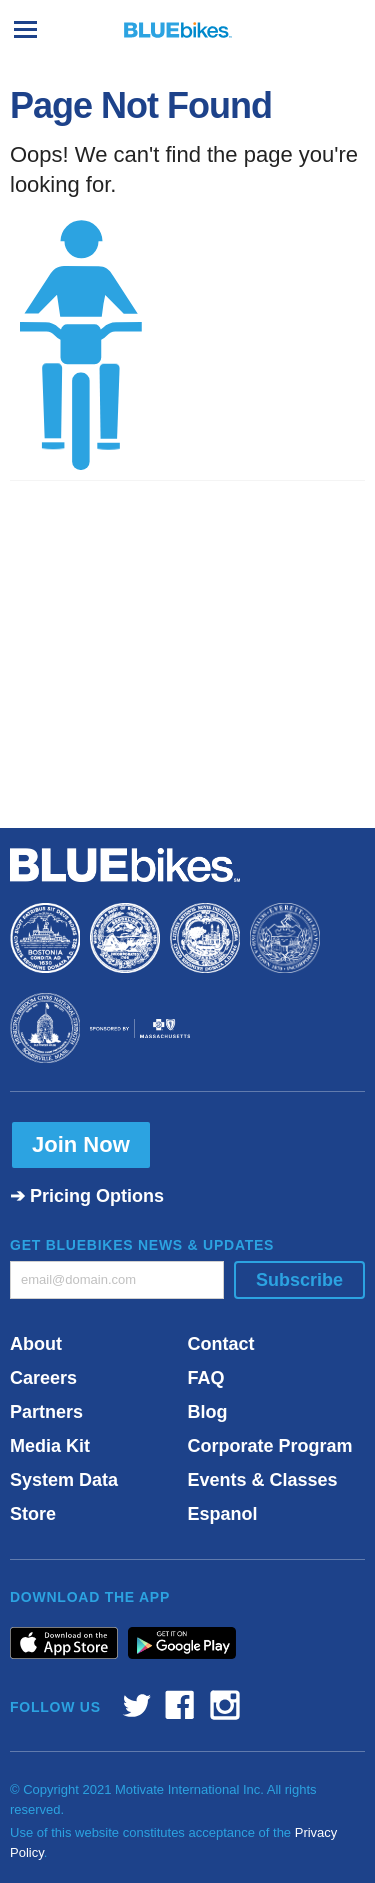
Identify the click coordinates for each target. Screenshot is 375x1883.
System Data (64, 1480)
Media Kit (50, 1446)
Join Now (81, 1144)
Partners (46, 1412)
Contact (221, 1344)
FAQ (206, 1378)
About (36, 1344)
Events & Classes (263, 1480)
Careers (43, 1378)
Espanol (223, 1514)
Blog (208, 1412)
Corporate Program (270, 1446)
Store (33, 1514)
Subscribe (299, 1280)
